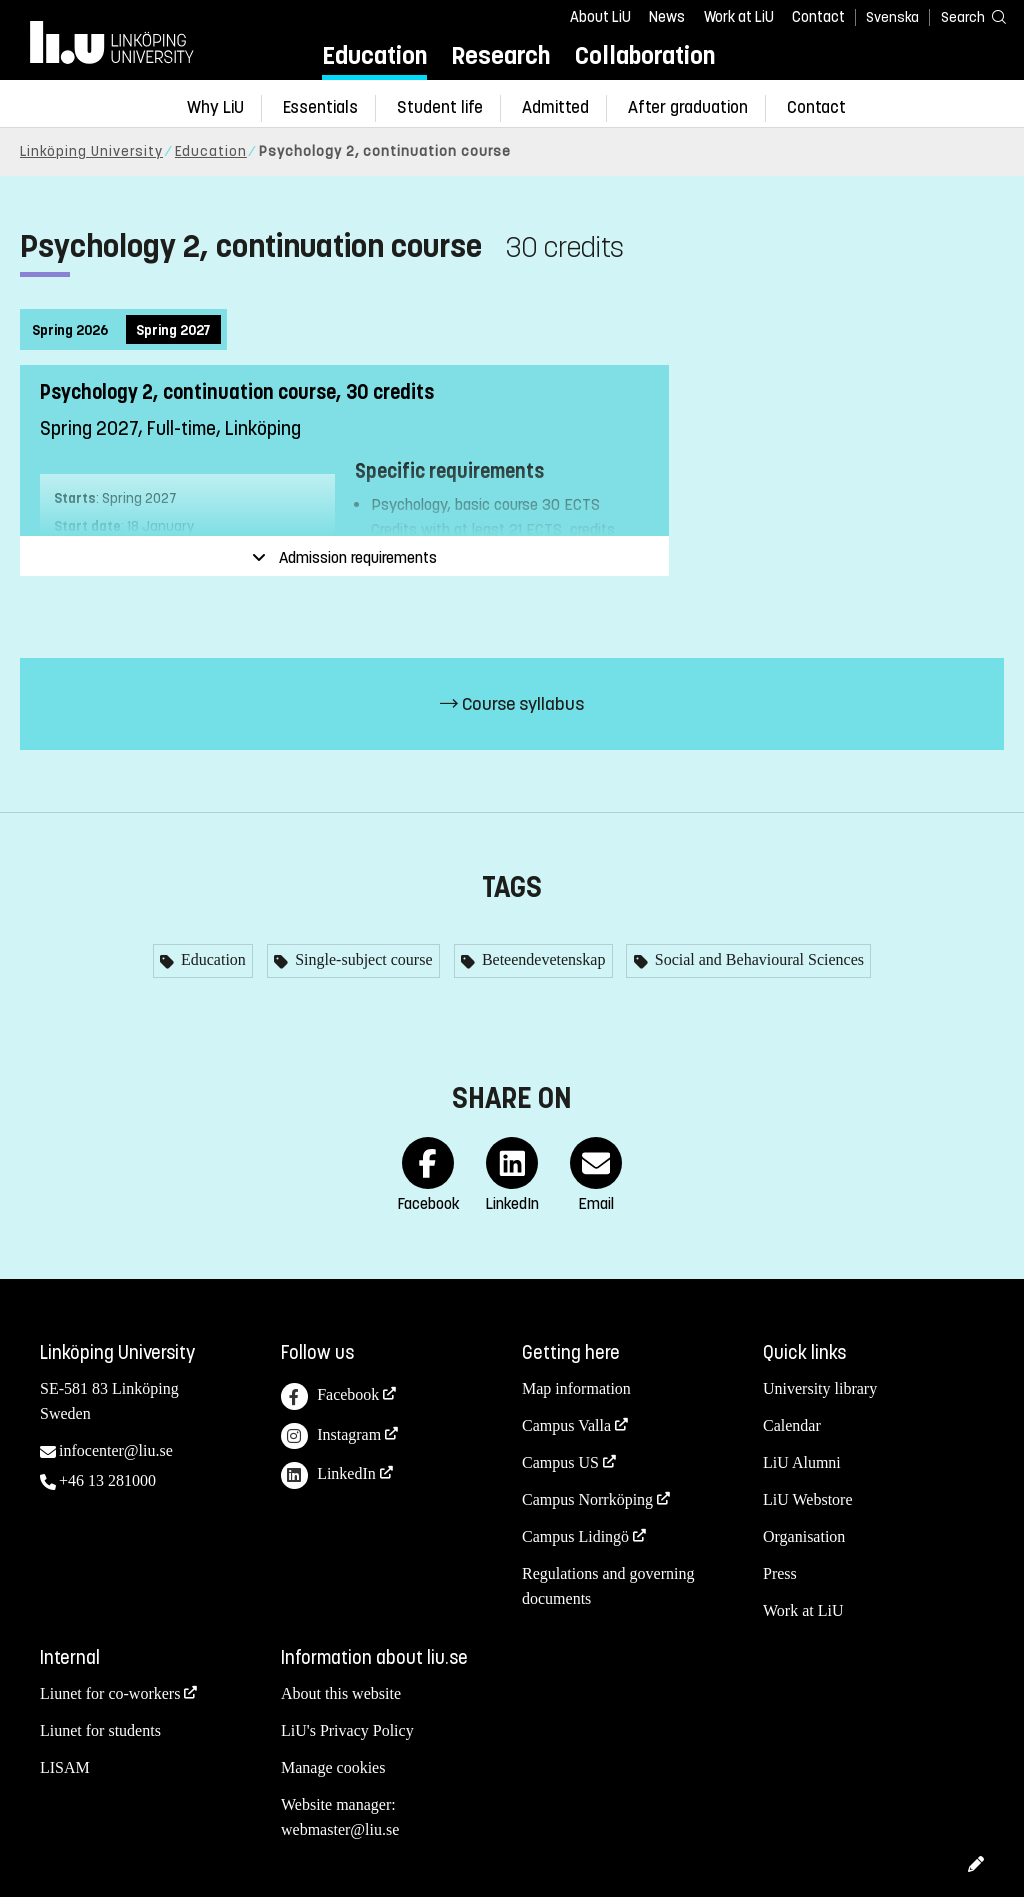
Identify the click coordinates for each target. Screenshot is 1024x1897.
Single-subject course (361, 959)
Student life (440, 107)
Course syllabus (512, 704)
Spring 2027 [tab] (173, 330)
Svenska (892, 17)
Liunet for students (100, 1730)
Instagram (331, 1436)
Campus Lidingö (575, 1536)
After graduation (688, 107)
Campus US (560, 1462)
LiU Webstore (808, 1499)
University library (820, 1388)
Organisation (804, 1536)
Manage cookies (333, 1767)
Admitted (555, 107)
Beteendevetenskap (542, 959)
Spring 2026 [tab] (70, 330)
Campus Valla (566, 1425)
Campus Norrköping (587, 1499)
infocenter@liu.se (116, 1450)
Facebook (330, 1396)
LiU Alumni (802, 1462)
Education (374, 55)
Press (780, 1573)
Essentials (320, 107)
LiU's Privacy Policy (347, 1730)
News (667, 17)
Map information (576, 1388)
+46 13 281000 (107, 1480)
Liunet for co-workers (110, 1693)
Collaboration (645, 55)
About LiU (600, 17)
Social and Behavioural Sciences (757, 959)
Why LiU (215, 107)
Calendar (792, 1425)
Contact (818, 17)
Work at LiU (739, 17)
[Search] (964, 16)
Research (500, 55)
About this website (341, 1693)
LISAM (65, 1767)
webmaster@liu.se (340, 1829)
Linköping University (91, 151)
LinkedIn (328, 1475)
